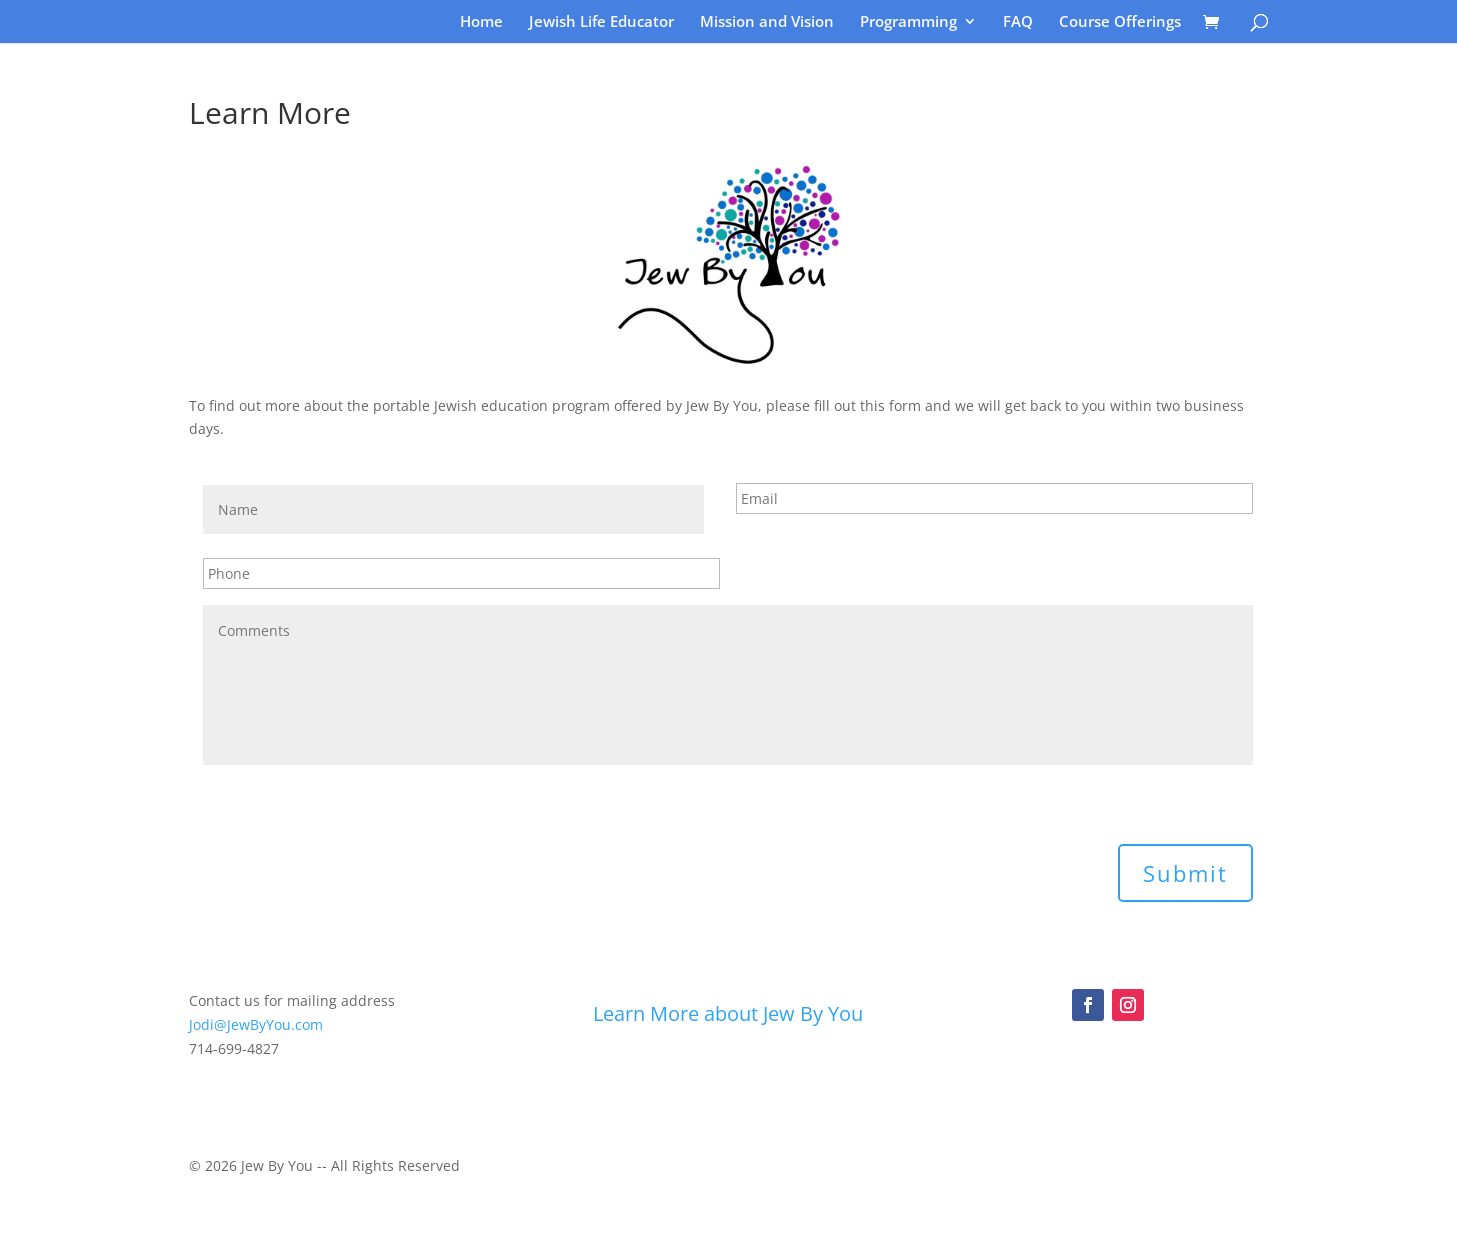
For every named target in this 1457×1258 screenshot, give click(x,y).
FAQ (1018, 22)
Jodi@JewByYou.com (256, 1024)
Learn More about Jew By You (728, 1013)
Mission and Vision (767, 22)
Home (481, 22)
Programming (908, 22)
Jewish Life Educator (601, 22)
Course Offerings (1120, 22)
